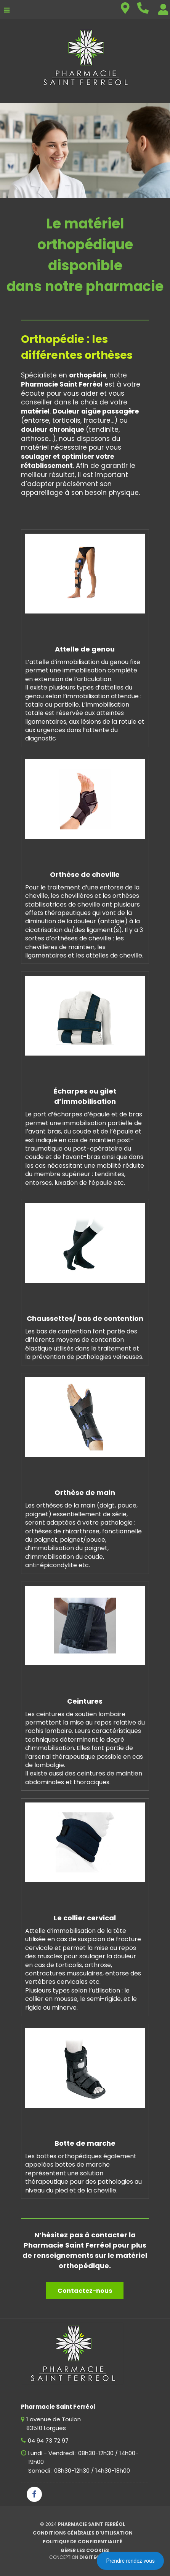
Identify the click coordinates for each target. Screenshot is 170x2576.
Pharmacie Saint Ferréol (91, 2524)
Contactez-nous (85, 2290)
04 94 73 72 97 (48, 2440)
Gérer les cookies (85, 2550)
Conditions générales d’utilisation (83, 2533)
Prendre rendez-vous (130, 2561)
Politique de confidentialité (82, 2541)
